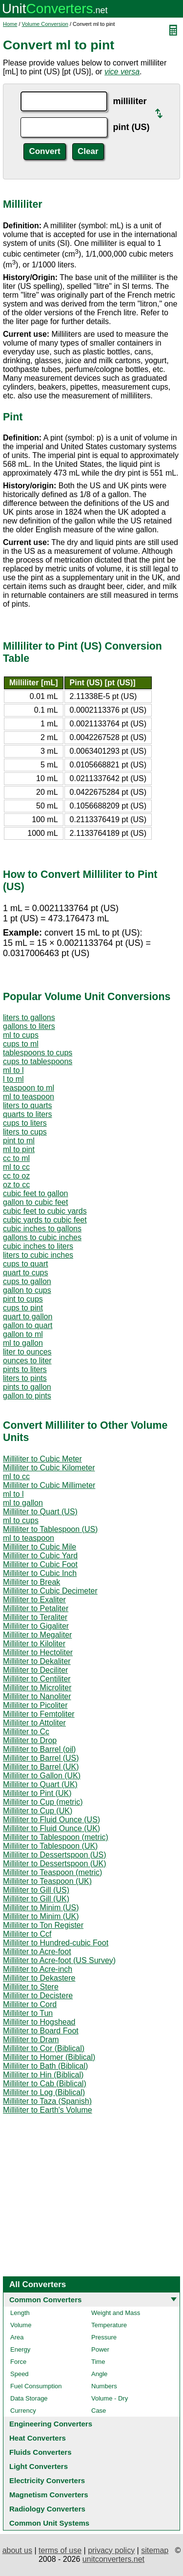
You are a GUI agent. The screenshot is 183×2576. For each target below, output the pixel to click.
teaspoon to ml (28, 1088)
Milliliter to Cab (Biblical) (44, 2083)
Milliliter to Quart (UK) (40, 1784)
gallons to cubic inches (42, 1237)
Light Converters (38, 2466)
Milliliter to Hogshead (39, 2022)
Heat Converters (37, 2438)
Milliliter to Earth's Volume (47, 2110)
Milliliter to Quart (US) (40, 1511)
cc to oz (16, 1176)
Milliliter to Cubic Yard (40, 1555)
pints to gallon (27, 1387)
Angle (99, 2374)
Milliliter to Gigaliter (36, 1626)
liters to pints (25, 1378)
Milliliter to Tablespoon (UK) (50, 1846)
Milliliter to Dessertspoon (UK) (54, 1863)
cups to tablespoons (37, 1061)
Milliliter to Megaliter (37, 1635)
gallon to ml (23, 1334)
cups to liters (25, 1123)
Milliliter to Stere (31, 1987)
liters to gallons (29, 1017)
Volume (20, 2325)
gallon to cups (27, 1290)
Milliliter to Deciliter (35, 1670)
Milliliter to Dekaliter (37, 1661)
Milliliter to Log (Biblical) (44, 2092)
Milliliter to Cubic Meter (42, 1459)
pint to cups (23, 1299)
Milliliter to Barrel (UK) (41, 1767)
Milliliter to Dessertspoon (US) (54, 1855)
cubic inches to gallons (42, 1228)
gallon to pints (27, 1396)
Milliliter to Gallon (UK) (42, 1775)
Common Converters (45, 2299)
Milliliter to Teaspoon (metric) (52, 1872)
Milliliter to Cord (30, 2004)
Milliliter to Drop (30, 1740)
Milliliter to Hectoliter (38, 1652)
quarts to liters (27, 1114)
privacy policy (111, 2550)
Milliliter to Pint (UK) (37, 1793)
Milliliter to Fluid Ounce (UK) (51, 1828)
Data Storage (29, 2398)
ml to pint (19, 1149)
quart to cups (25, 1272)
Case (98, 2410)
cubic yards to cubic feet (45, 1220)
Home (10, 24)
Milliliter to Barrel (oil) (39, 1749)
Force (18, 2361)
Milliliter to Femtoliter (39, 1714)
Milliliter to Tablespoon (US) (50, 1529)
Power (100, 2349)
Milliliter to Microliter (37, 1687)
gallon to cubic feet (35, 1202)
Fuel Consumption (36, 2386)
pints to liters (25, 1369)
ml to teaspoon (28, 1096)
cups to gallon (27, 1281)
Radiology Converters (47, 2509)
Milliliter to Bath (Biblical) (45, 2066)
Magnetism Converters (48, 2494)
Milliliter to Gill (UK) (36, 1899)
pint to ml (19, 1140)
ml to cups (21, 1035)
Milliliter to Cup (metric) (43, 1802)
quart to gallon (27, 1316)
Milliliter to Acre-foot (37, 1951)
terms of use (60, 2550)
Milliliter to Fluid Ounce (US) (51, 1819)
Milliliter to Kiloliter (34, 1643)
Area (16, 2337)
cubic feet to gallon (35, 1193)
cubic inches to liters (38, 1246)
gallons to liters (29, 1026)
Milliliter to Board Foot (41, 2031)
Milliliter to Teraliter (35, 1617)
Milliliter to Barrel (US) (41, 1758)
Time (98, 2361)
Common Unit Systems (49, 2523)
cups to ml (21, 1044)
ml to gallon (23, 1343)
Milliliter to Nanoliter (37, 1696)
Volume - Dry (109, 2398)
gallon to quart (27, 1325)
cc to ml (16, 1158)
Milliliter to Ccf (27, 1934)
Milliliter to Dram (31, 2039)
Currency (23, 2410)
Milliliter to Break (31, 1582)
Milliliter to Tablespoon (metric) (55, 1837)
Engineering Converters (50, 2424)
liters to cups (25, 1132)
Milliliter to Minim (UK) (41, 1916)
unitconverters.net (113, 2559)
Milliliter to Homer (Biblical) (49, 2057)
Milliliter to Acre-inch (37, 1969)
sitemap (154, 2550)
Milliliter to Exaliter (34, 1599)
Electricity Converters (47, 2480)
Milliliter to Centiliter (37, 1679)
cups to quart (25, 1264)
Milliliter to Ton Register (43, 1925)
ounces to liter (27, 1360)
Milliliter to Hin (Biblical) (43, 2075)
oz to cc (16, 1184)
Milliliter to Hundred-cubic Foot (55, 1943)
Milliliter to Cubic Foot (40, 1564)
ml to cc (16, 1167)
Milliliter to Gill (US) (36, 1890)
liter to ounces (27, 1352)
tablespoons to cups (37, 1052)
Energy (20, 2349)
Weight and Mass (115, 2312)
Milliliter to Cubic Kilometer (49, 1467)
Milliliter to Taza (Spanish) (47, 2101)
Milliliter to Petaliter (35, 1608)
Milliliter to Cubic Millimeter (49, 1485)
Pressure (104, 2337)
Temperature (109, 2325)
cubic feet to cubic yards (45, 1211)
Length (20, 2312)
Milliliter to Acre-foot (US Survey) (59, 1960)
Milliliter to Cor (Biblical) (43, 2048)
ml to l (13, 1070)
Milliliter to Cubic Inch (40, 1573)
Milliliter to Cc (26, 1731)
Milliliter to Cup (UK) (37, 1811)
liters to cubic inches (38, 1255)
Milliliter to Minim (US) (41, 1907)
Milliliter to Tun (28, 2013)
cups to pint (23, 1308)
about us (17, 2550)
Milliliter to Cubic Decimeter (50, 1591)
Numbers (104, 2386)
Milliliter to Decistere (38, 1995)
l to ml (13, 1079)
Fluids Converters (40, 2452)
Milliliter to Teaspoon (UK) (47, 1881)
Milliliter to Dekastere (39, 1978)
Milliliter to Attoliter (34, 1723)
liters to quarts (27, 1105)
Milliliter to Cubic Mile (39, 1547)
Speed (19, 2374)
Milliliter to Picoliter (35, 1705)
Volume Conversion (45, 24)
